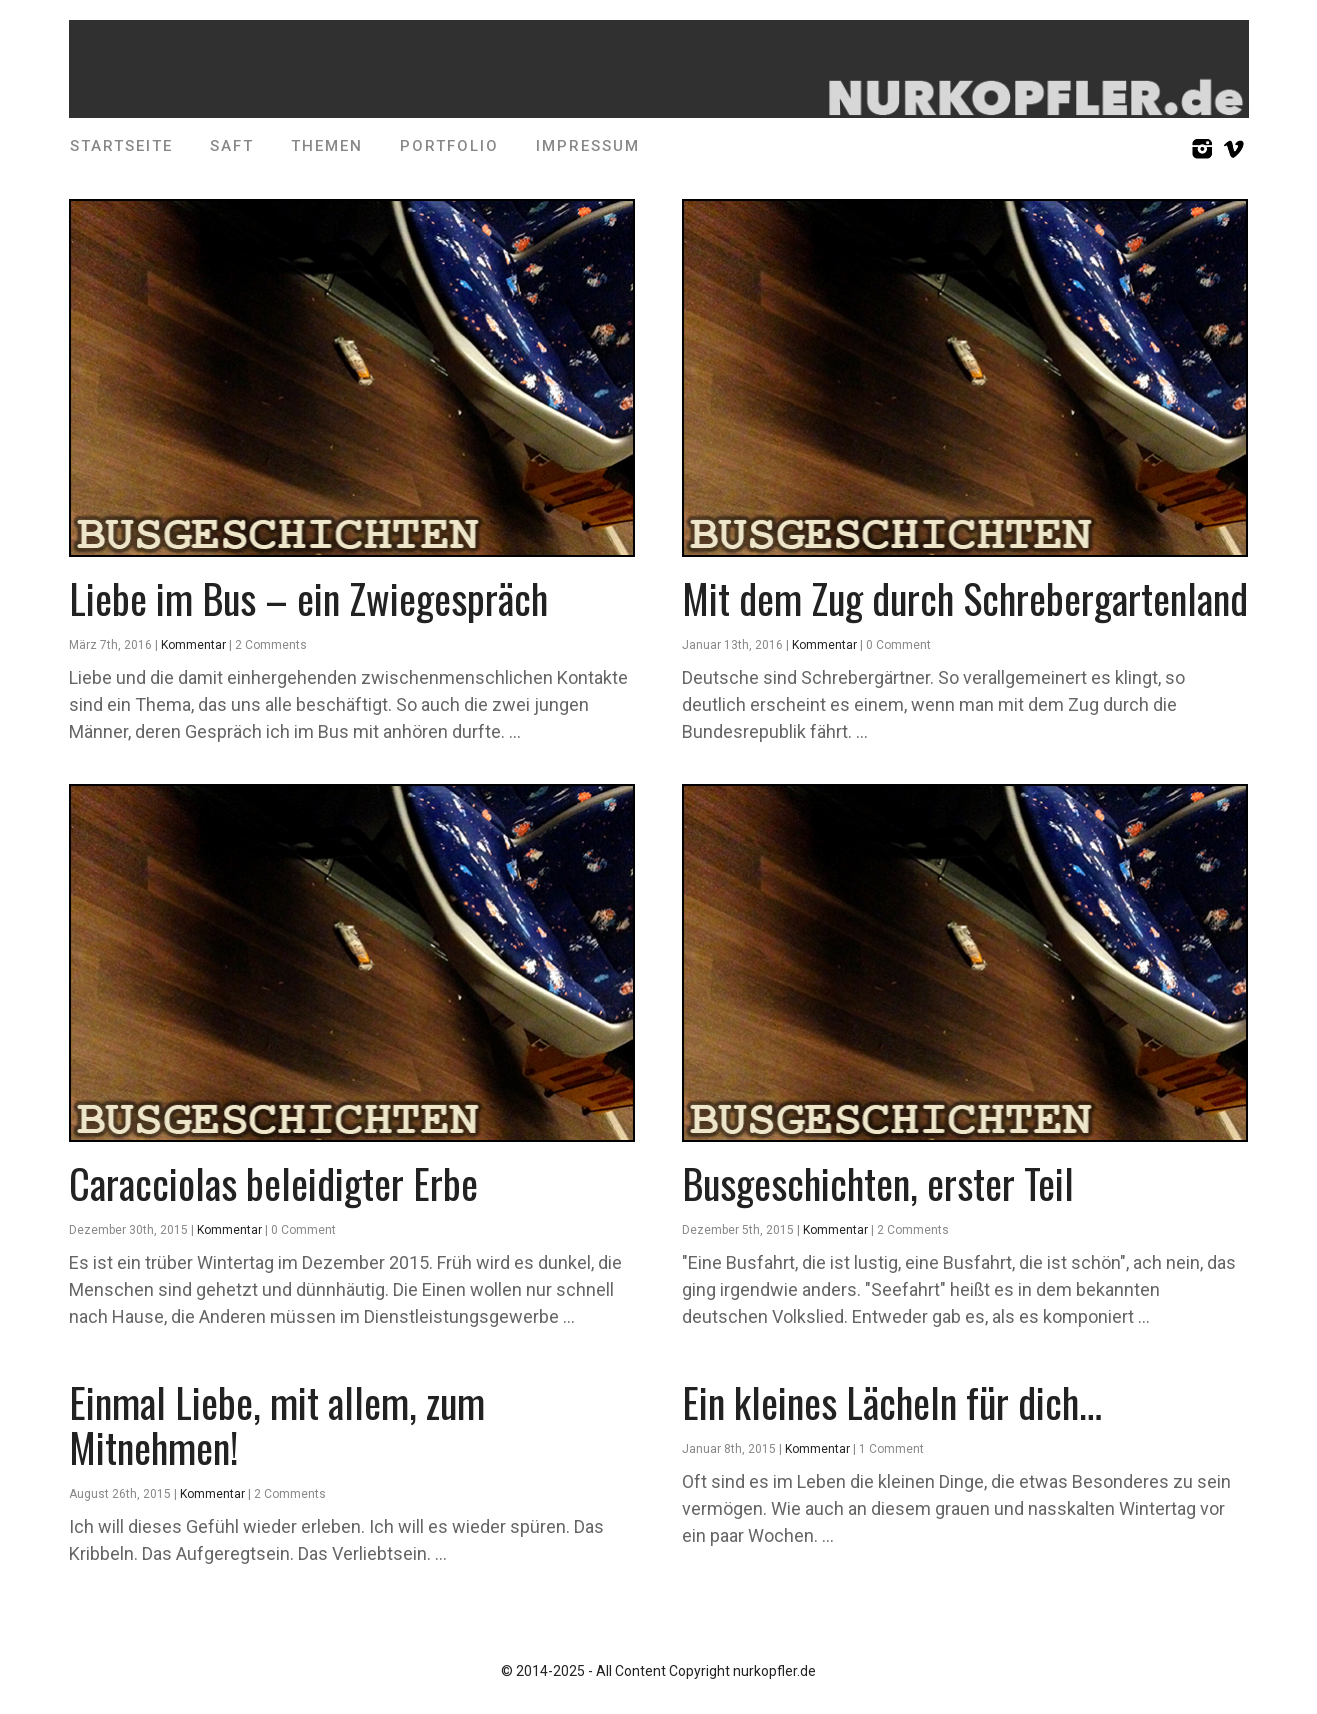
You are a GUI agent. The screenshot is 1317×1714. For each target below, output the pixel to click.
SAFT (232, 146)
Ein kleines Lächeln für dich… (892, 1402)
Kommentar (193, 645)
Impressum (588, 146)
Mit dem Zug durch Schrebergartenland (965, 598)
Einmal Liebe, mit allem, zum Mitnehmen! (277, 1424)
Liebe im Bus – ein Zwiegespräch (308, 598)
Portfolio (449, 146)
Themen (327, 146)
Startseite (121, 146)
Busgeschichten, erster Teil (878, 1183)
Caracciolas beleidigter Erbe (273, 1183)
